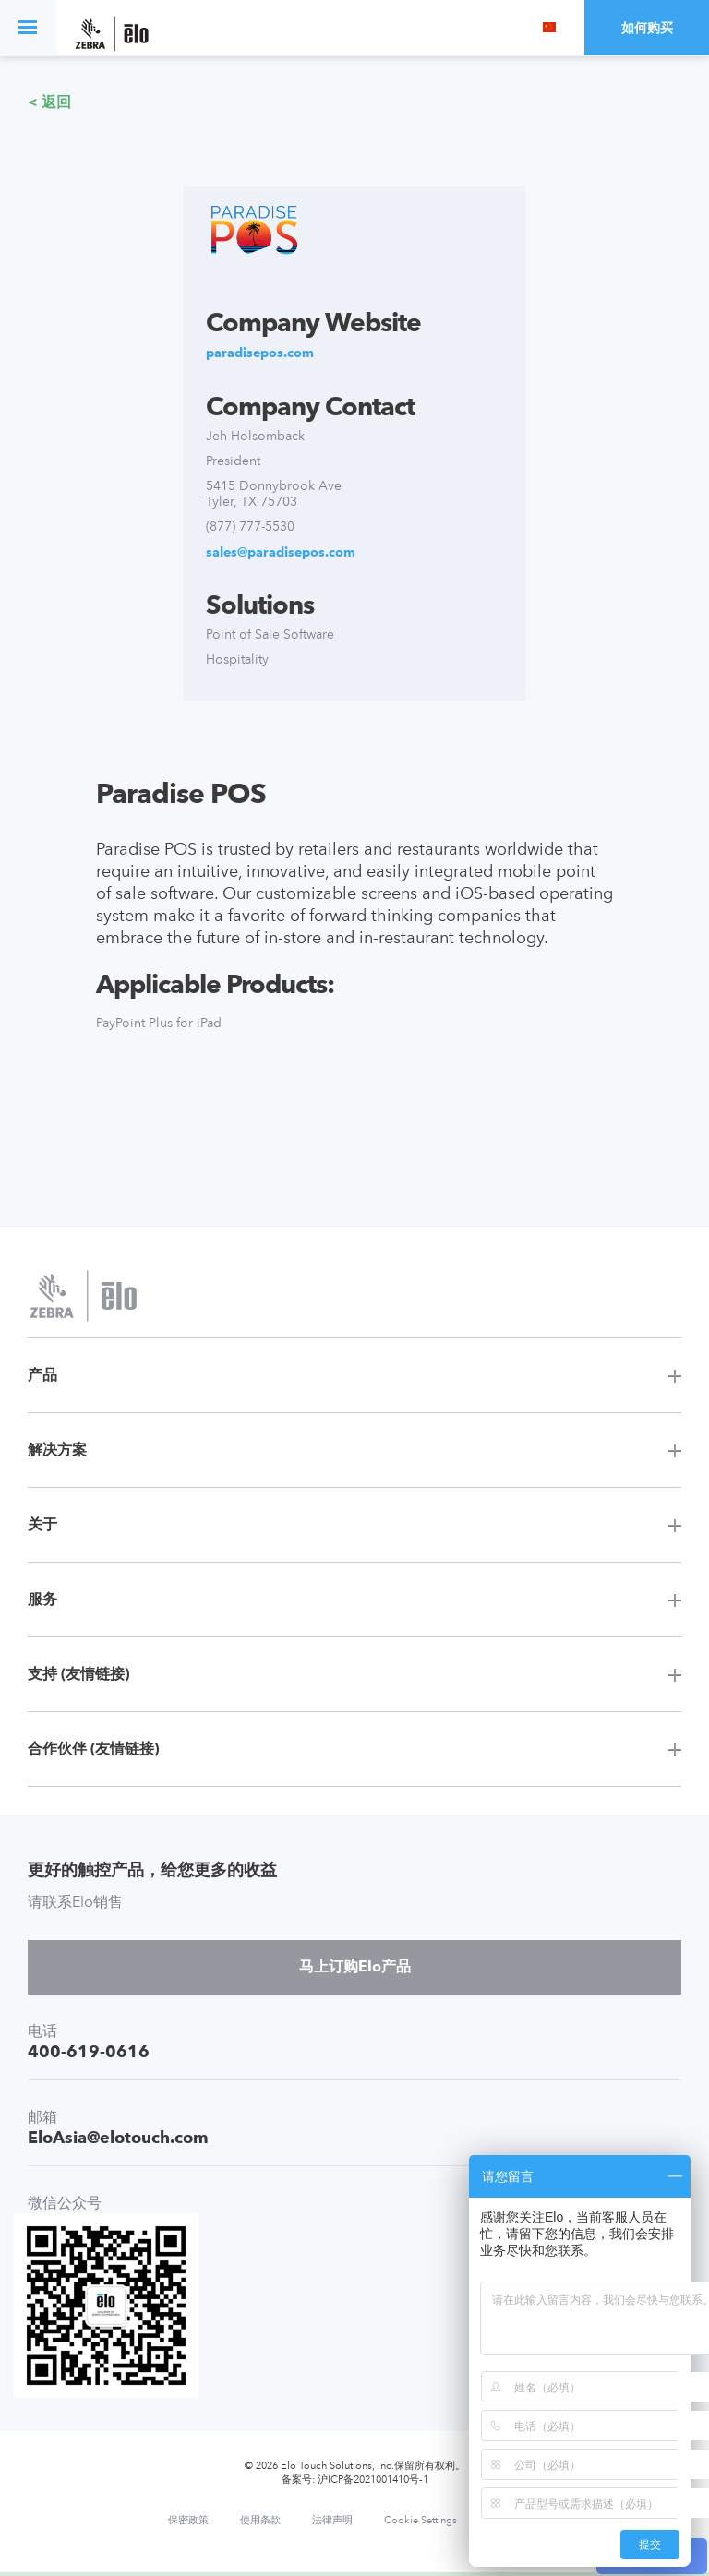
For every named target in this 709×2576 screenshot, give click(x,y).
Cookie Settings (420, 2521)
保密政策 (188, 2521)
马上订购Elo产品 (355, 1966)
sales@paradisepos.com (280, 552)
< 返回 (49, 102)
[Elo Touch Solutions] (112, 35)
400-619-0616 (89, 2051)
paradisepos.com (260, 352)
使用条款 (260, 2521)
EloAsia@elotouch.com (118, 2137)
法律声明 (332, 2521)
